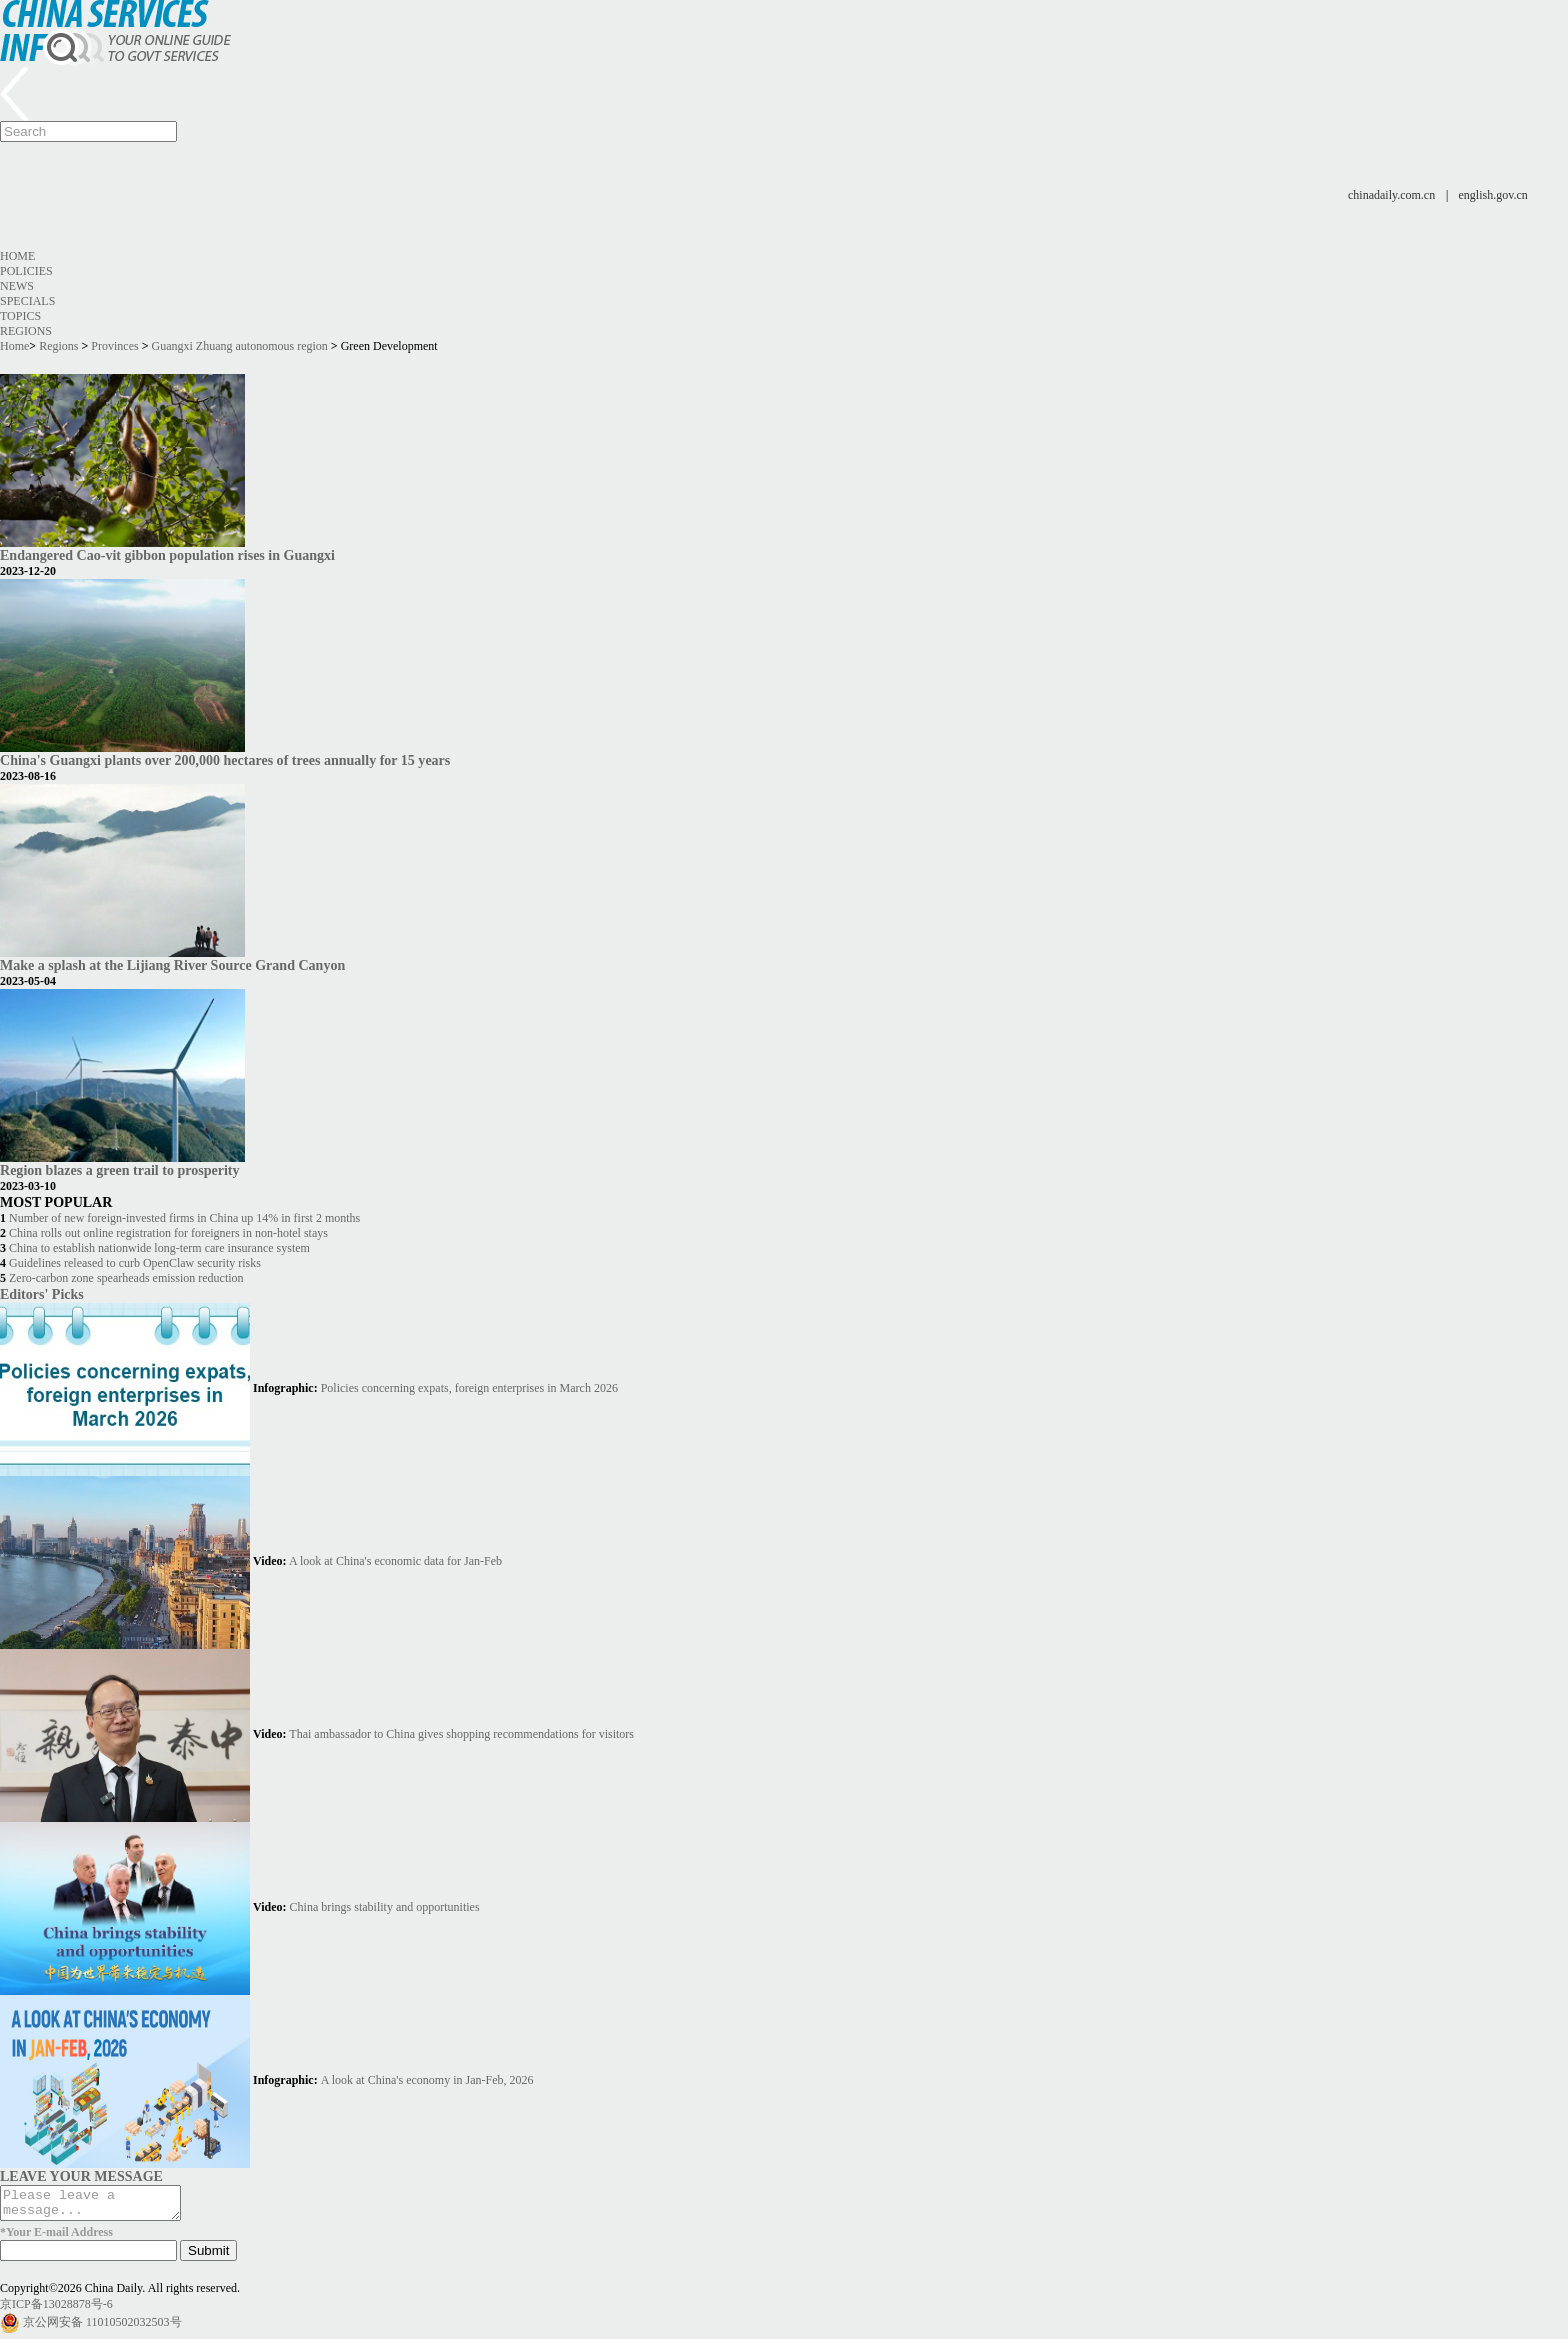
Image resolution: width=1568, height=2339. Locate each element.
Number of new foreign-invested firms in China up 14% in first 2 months (184, 1218)
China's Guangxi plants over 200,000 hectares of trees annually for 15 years (225, 760)
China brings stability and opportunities (385, 1907)
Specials (27, 301)
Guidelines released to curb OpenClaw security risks (135, 1263)
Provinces (114, 346)
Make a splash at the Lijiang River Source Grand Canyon (172, 965)
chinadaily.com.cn (1391, 195)
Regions (26, 331)
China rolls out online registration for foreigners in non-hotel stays (168, 1233)
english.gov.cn (1493, 195)
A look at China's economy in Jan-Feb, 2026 (427, 2080)
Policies (26, 271)
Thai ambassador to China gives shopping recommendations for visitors (461, 1734)
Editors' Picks (42, 1294)
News (17, 286)
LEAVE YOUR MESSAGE (81, 2176)
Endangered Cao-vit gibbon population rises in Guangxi (167, 555)
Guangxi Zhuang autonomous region (240, 346)
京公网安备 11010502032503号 (102, 2328)
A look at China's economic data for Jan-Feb (395, 1561)
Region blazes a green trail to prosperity (120, 1170)
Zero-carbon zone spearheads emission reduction (126, 1278)
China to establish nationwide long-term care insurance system (159, 1248)
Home (17, 256)
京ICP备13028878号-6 (56, 2310)
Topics (20, 316)
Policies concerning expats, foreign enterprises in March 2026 (469, 1388)
